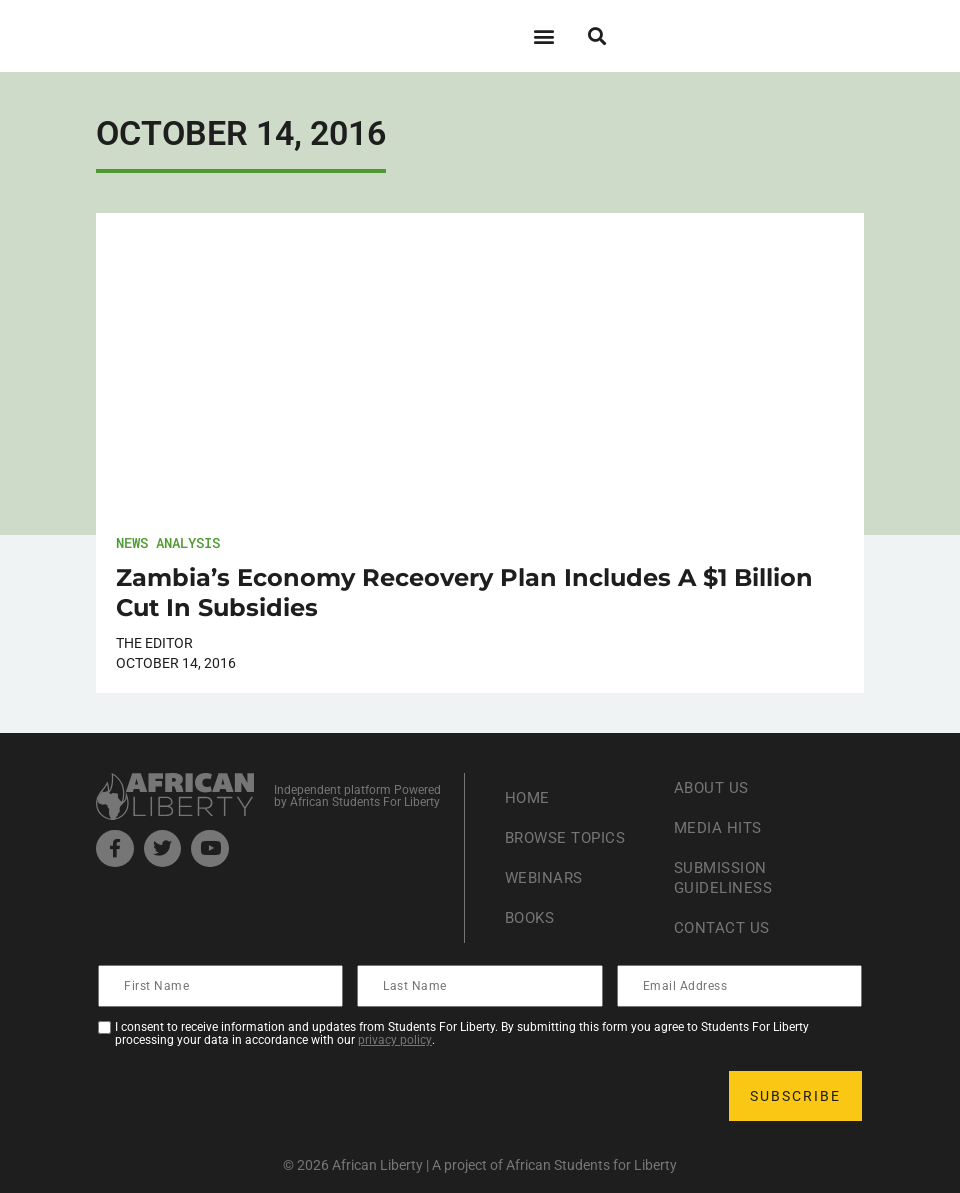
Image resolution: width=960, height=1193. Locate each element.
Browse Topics (570, 837)
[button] (543, 35)
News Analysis (168, 542)
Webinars (546, 877)
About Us (713, 787)
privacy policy (395, 1040)
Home (528, 797)
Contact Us (724, 927)
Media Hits (720, 827)
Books (532, 917)
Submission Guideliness (726, 877)
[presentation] (252, 1096)
